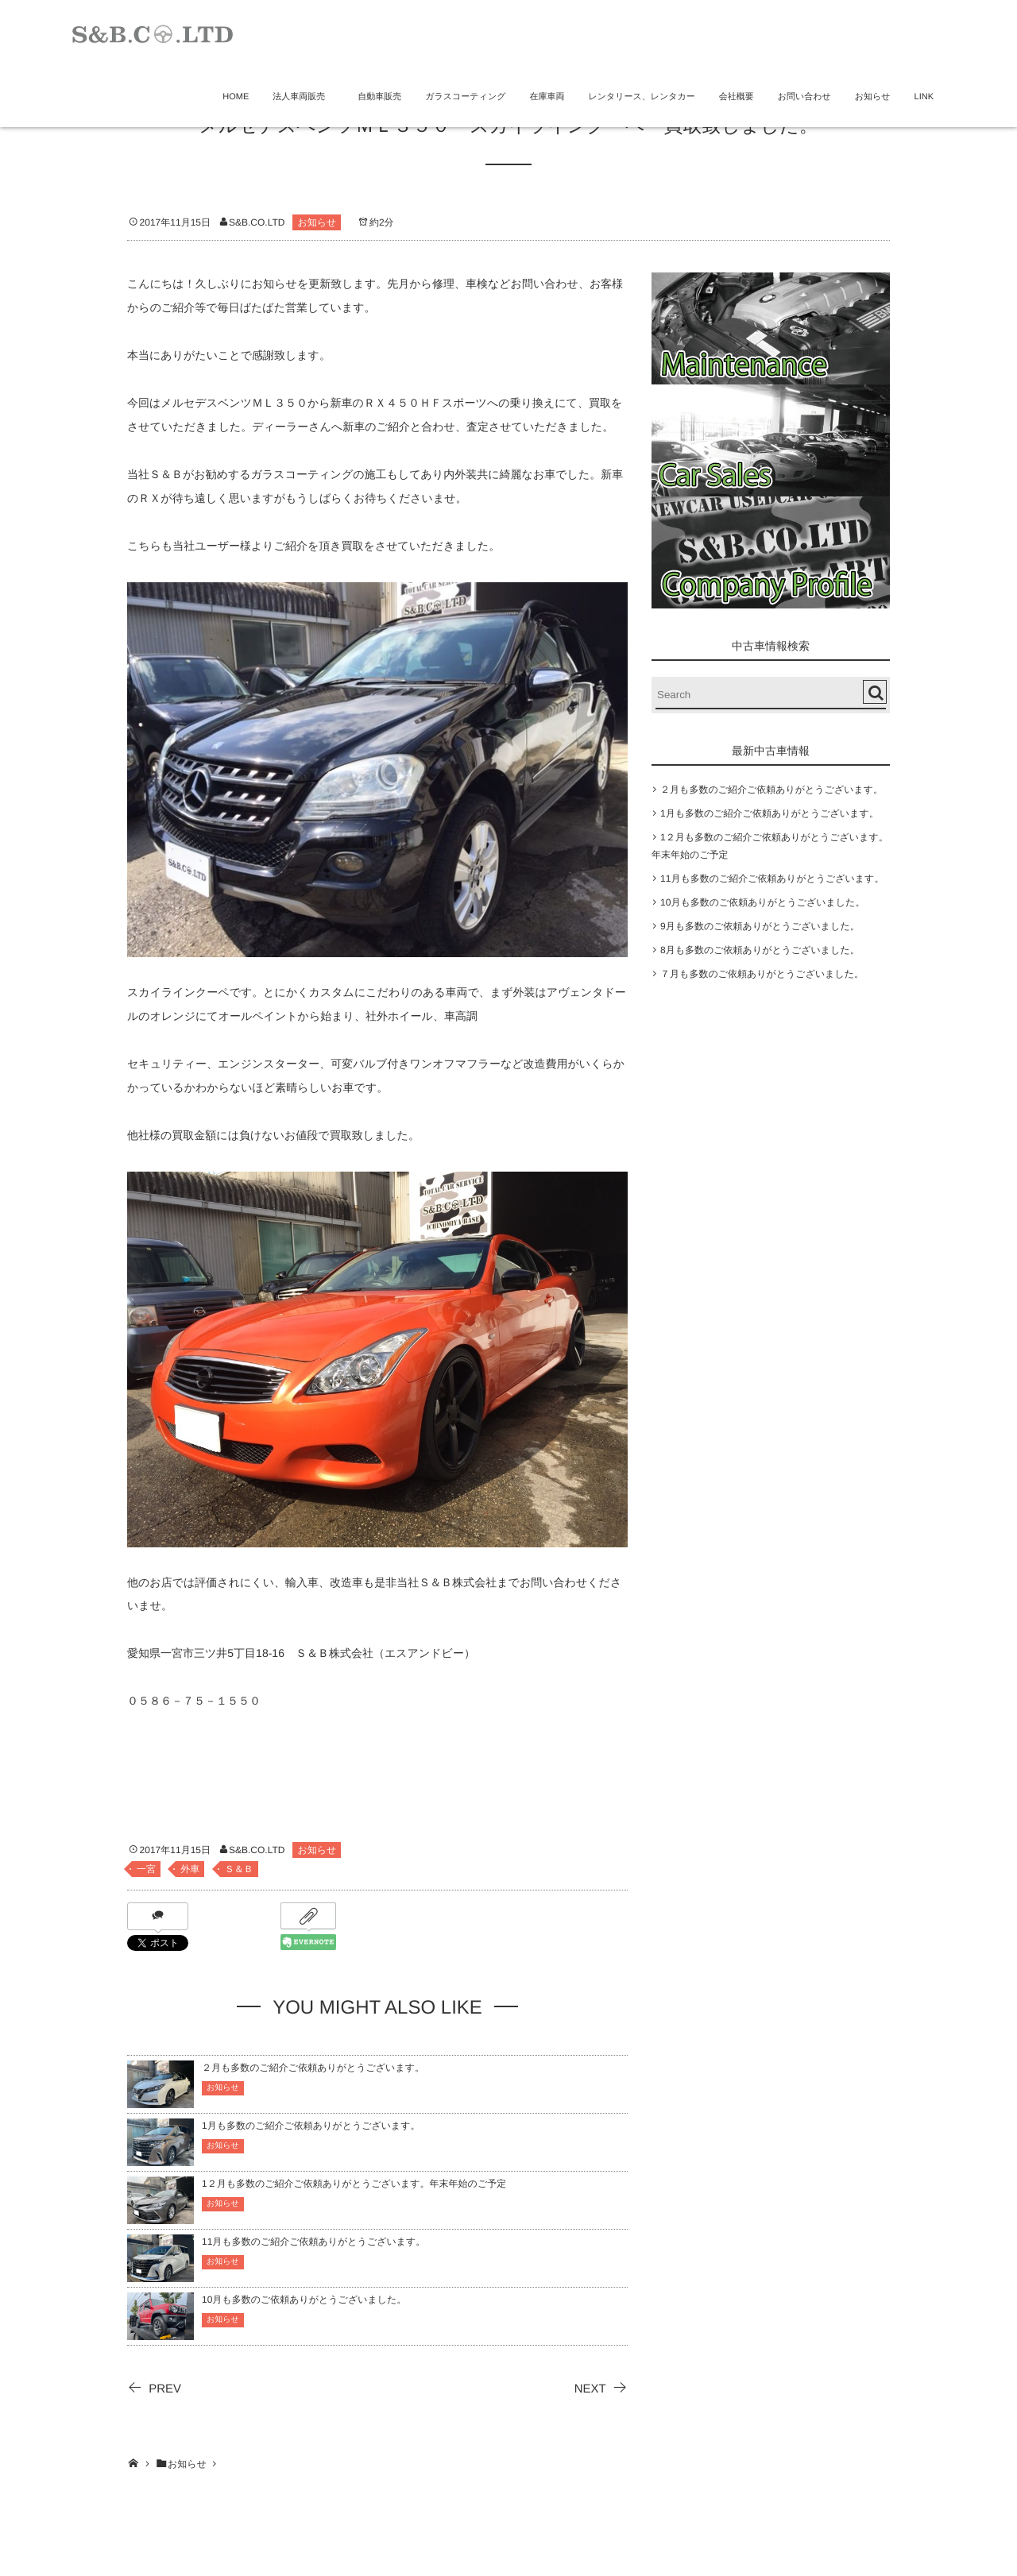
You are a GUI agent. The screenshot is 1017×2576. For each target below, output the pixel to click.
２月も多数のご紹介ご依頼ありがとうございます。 (313, 2067)
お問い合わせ (804, 97)
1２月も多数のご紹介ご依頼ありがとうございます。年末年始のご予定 (354, 2183)
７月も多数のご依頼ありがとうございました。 (762, 973)
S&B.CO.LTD (256, 222)
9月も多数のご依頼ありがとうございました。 (760, 926)
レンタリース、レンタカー (641, 97)
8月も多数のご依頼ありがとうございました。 (760, 950)
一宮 (146, 1869)
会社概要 (736, 97)
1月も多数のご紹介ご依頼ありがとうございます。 (311, 2125)
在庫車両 (546, 97)
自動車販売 (379, 97)
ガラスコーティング (465, 97)
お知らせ (873, 97)
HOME (235, 97)
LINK (924, 97)
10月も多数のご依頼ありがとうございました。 (304, 2299)
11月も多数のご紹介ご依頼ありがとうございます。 (313, 2241)
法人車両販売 (303, 97)
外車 (189, 1869)
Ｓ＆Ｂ (239, 1869)
